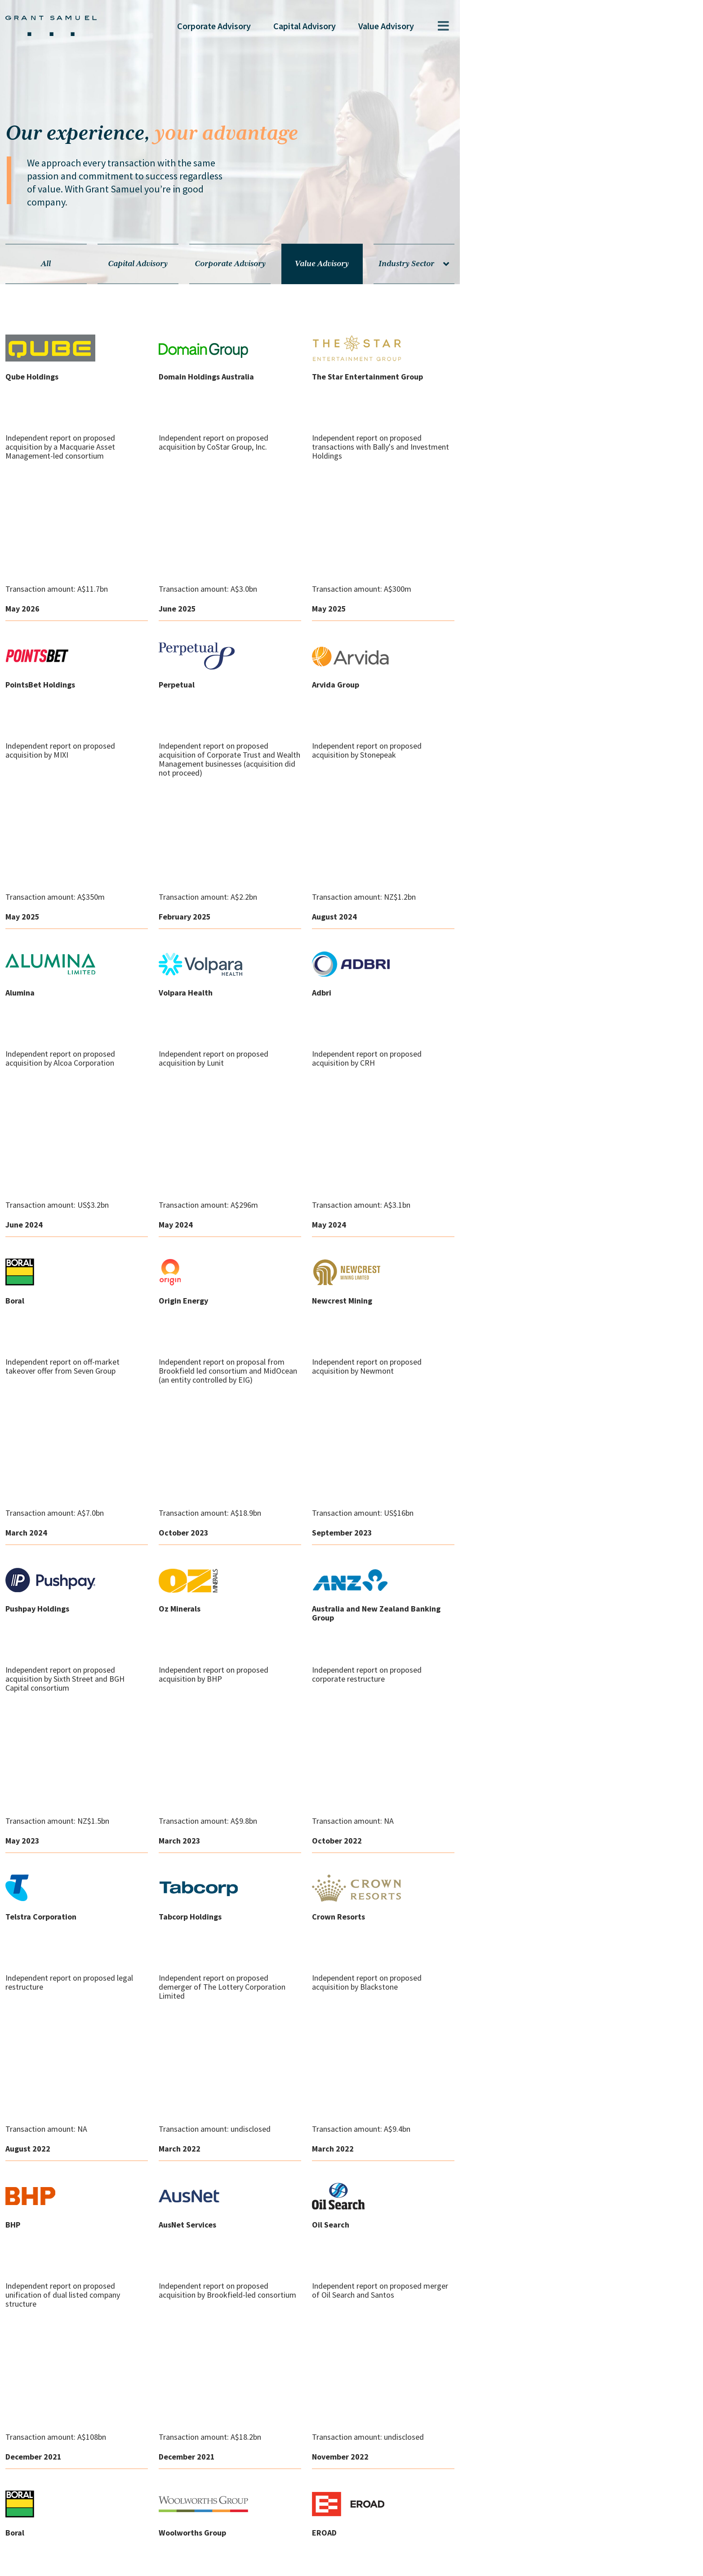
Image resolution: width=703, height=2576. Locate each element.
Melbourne (125, 2500)
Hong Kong (186, 2500)
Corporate (402, 25)
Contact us (81, 2562)
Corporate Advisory (351, 250)
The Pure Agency (620, 2564)
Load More (296, 1854)
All (114, 250)
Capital (493, 25)
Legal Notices (198, 2562)
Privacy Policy (137, 2562)
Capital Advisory (233, 250)
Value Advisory (470, 250)
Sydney (71, 2500)
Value (574, 25)
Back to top (406, 1854)
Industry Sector (589, 251)
